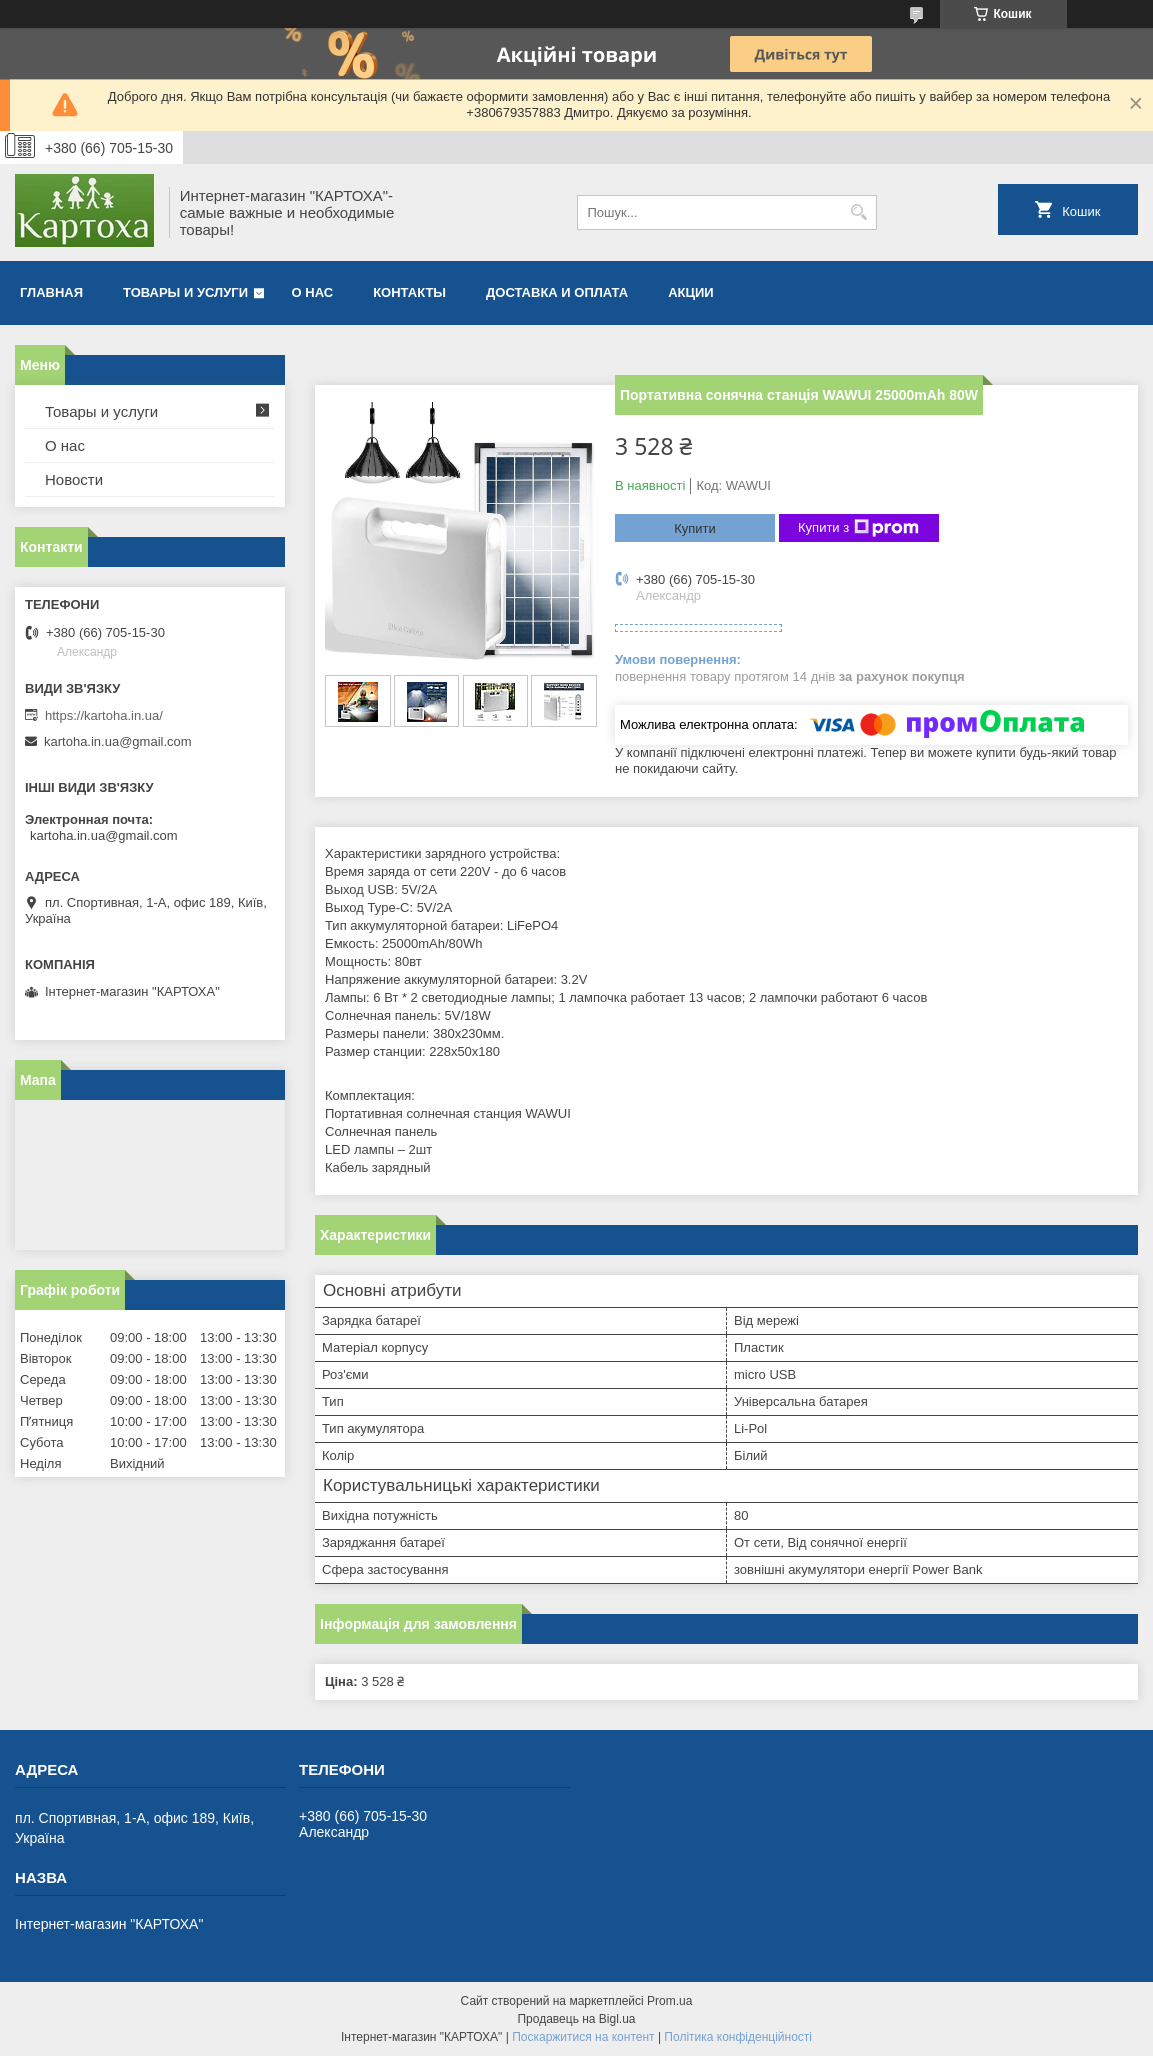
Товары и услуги (185, 292)
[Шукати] (859, 212)
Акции (691, 292)
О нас (313, 292)
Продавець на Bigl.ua (576, 2019)
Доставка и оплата (557, 292)
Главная (51, 292)
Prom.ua (669, 2001)
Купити (695, 528)
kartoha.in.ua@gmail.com (118, 741)
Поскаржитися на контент (583, 2037)
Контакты (409, 292)
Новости (74, 479)
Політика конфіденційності (738, 2037)
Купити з (858, 528)
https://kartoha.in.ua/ (104, 715)
